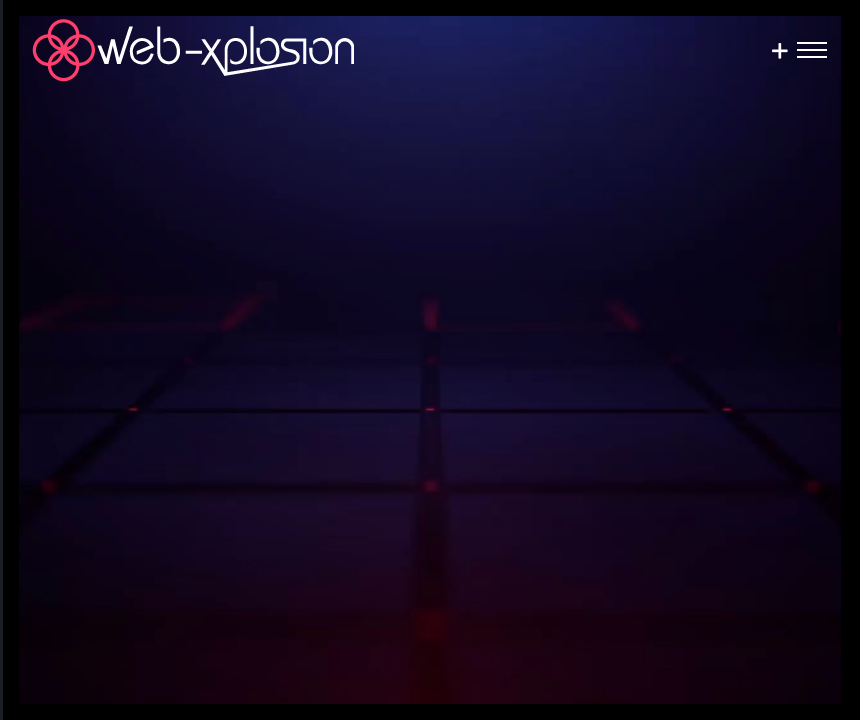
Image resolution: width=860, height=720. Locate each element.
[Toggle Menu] (812, 49)
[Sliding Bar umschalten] (779, 50)
